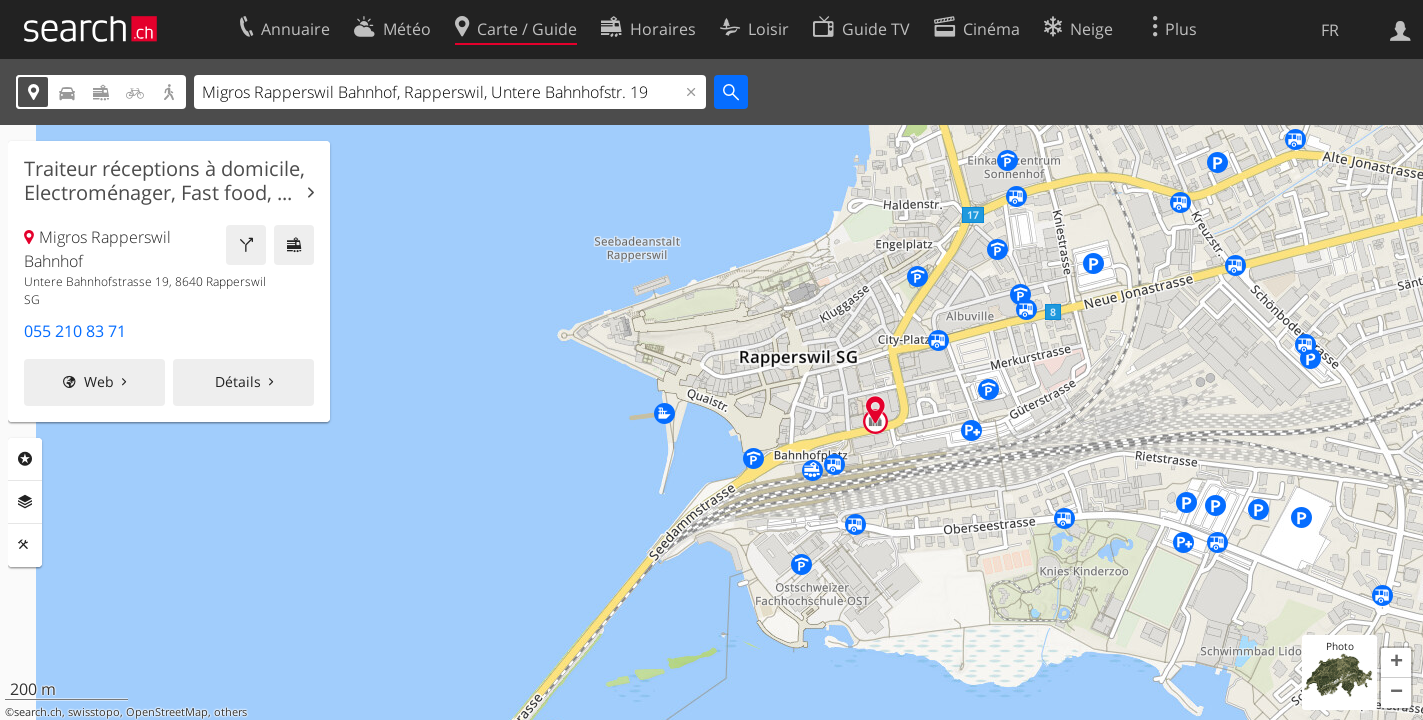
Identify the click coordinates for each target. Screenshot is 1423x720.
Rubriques (25, 459)
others (230, 712)
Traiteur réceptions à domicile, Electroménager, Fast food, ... (164, 181)
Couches (25, 502)
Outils (25, 545)
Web (99, 381)
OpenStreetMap (167, 712)
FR (1330, 30)
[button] (1396, 663)
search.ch (38, 712)
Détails (238, 381)
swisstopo (94, 712)
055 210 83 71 (75, 331)
